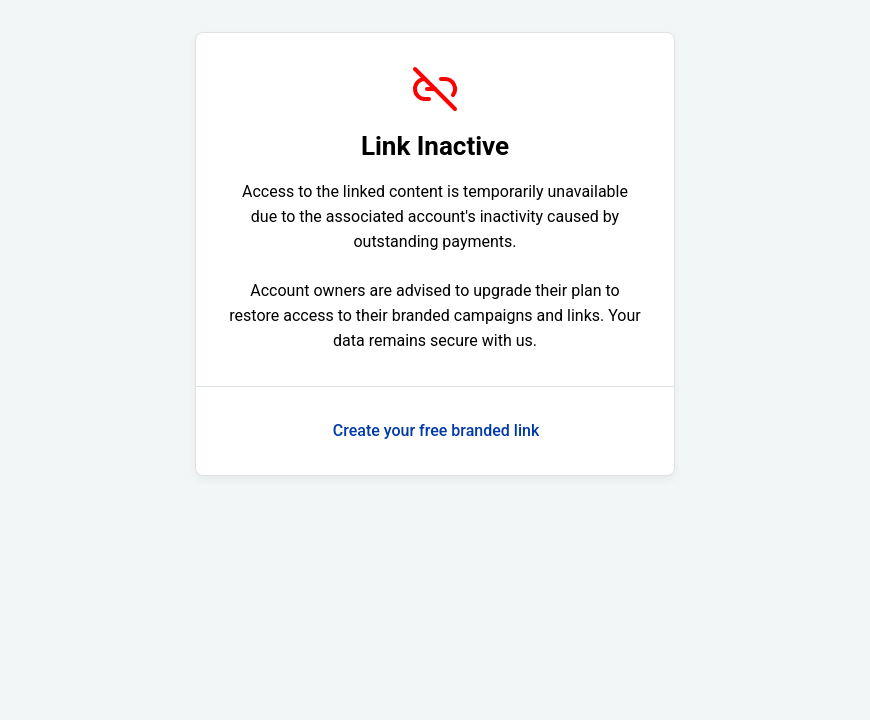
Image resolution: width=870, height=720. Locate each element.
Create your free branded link (436, 430)
